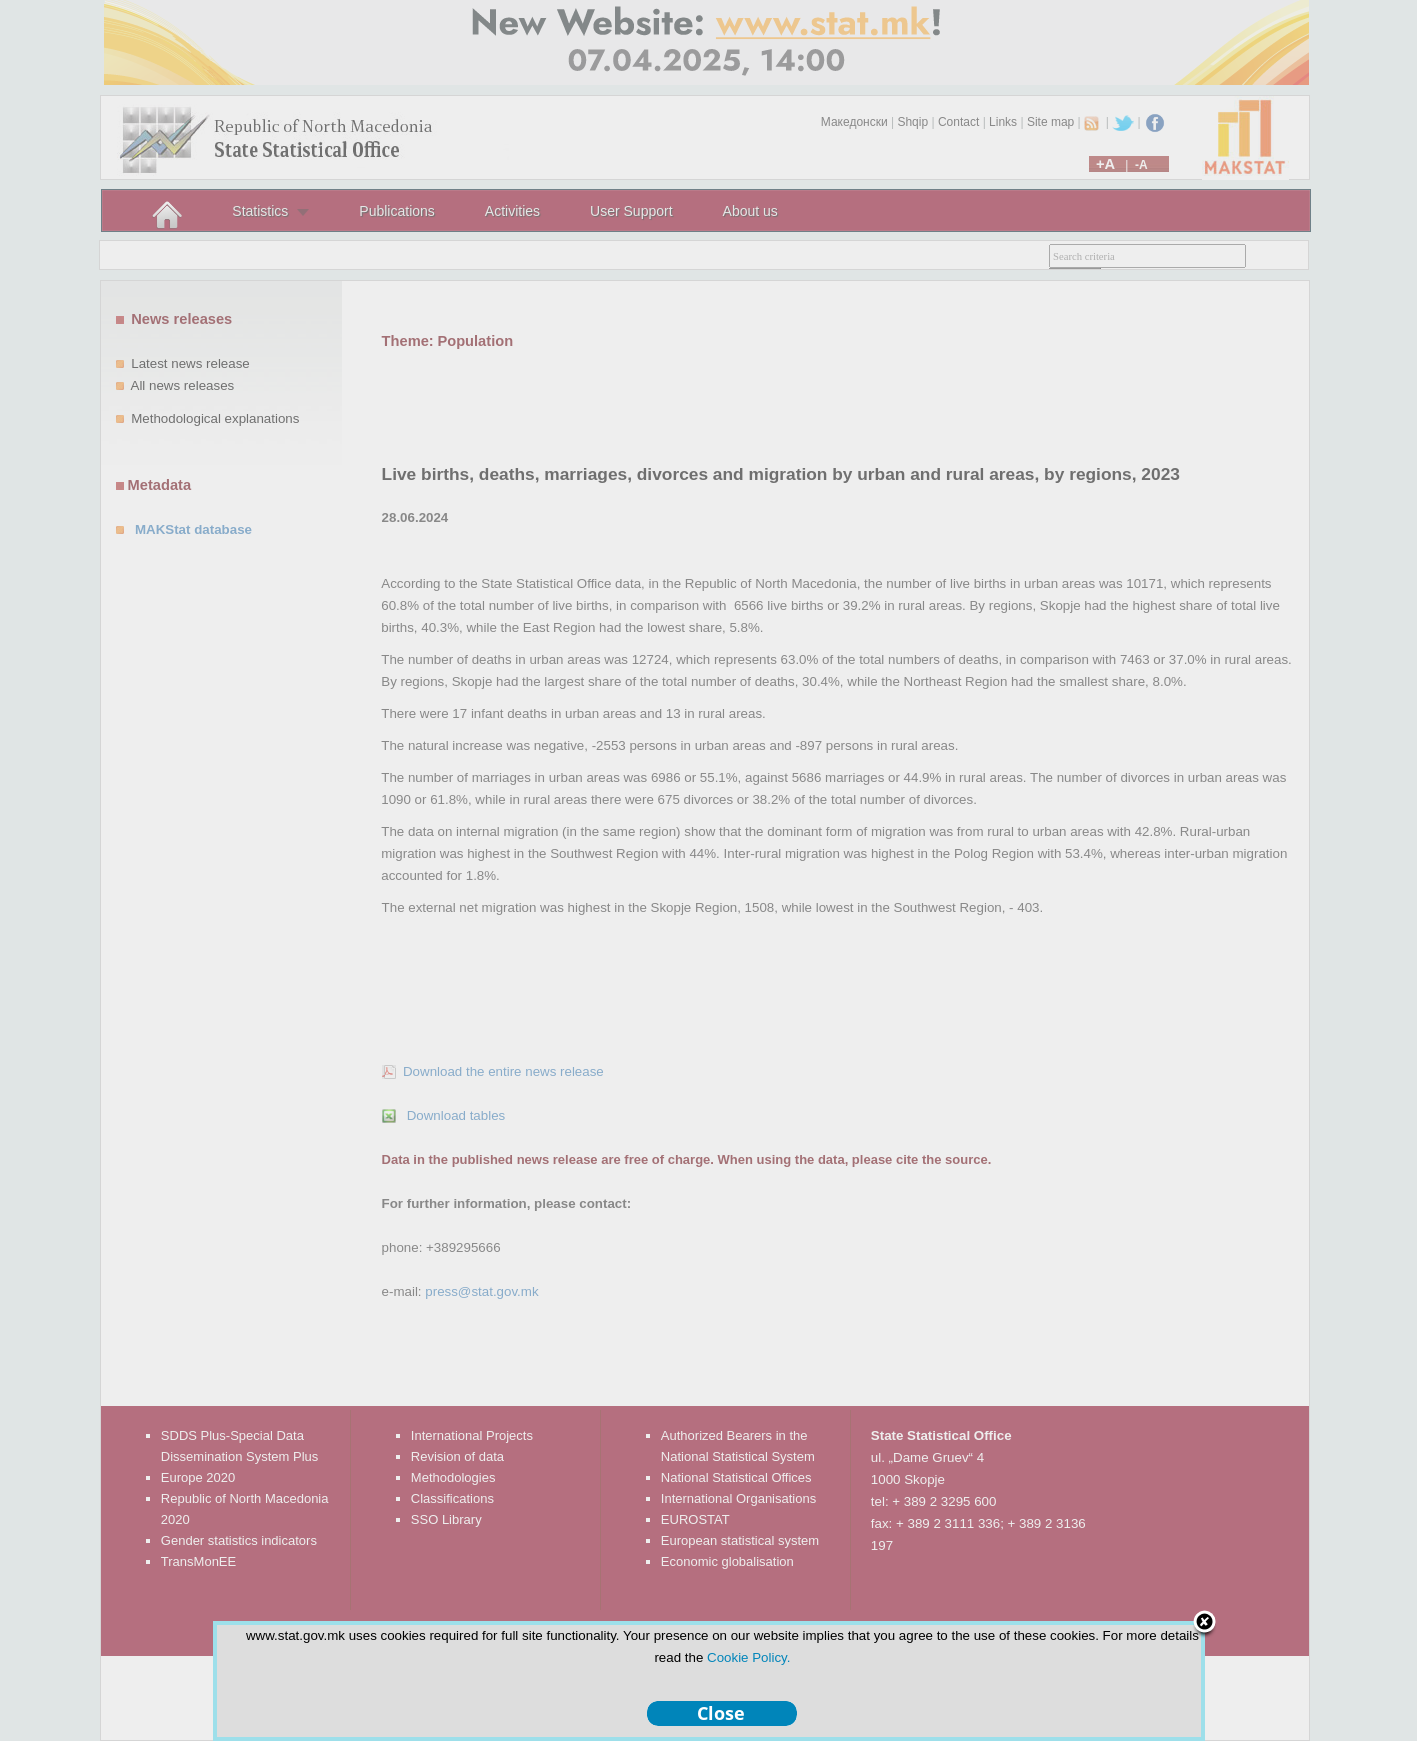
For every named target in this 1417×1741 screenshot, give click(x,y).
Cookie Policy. (748, 1657)
